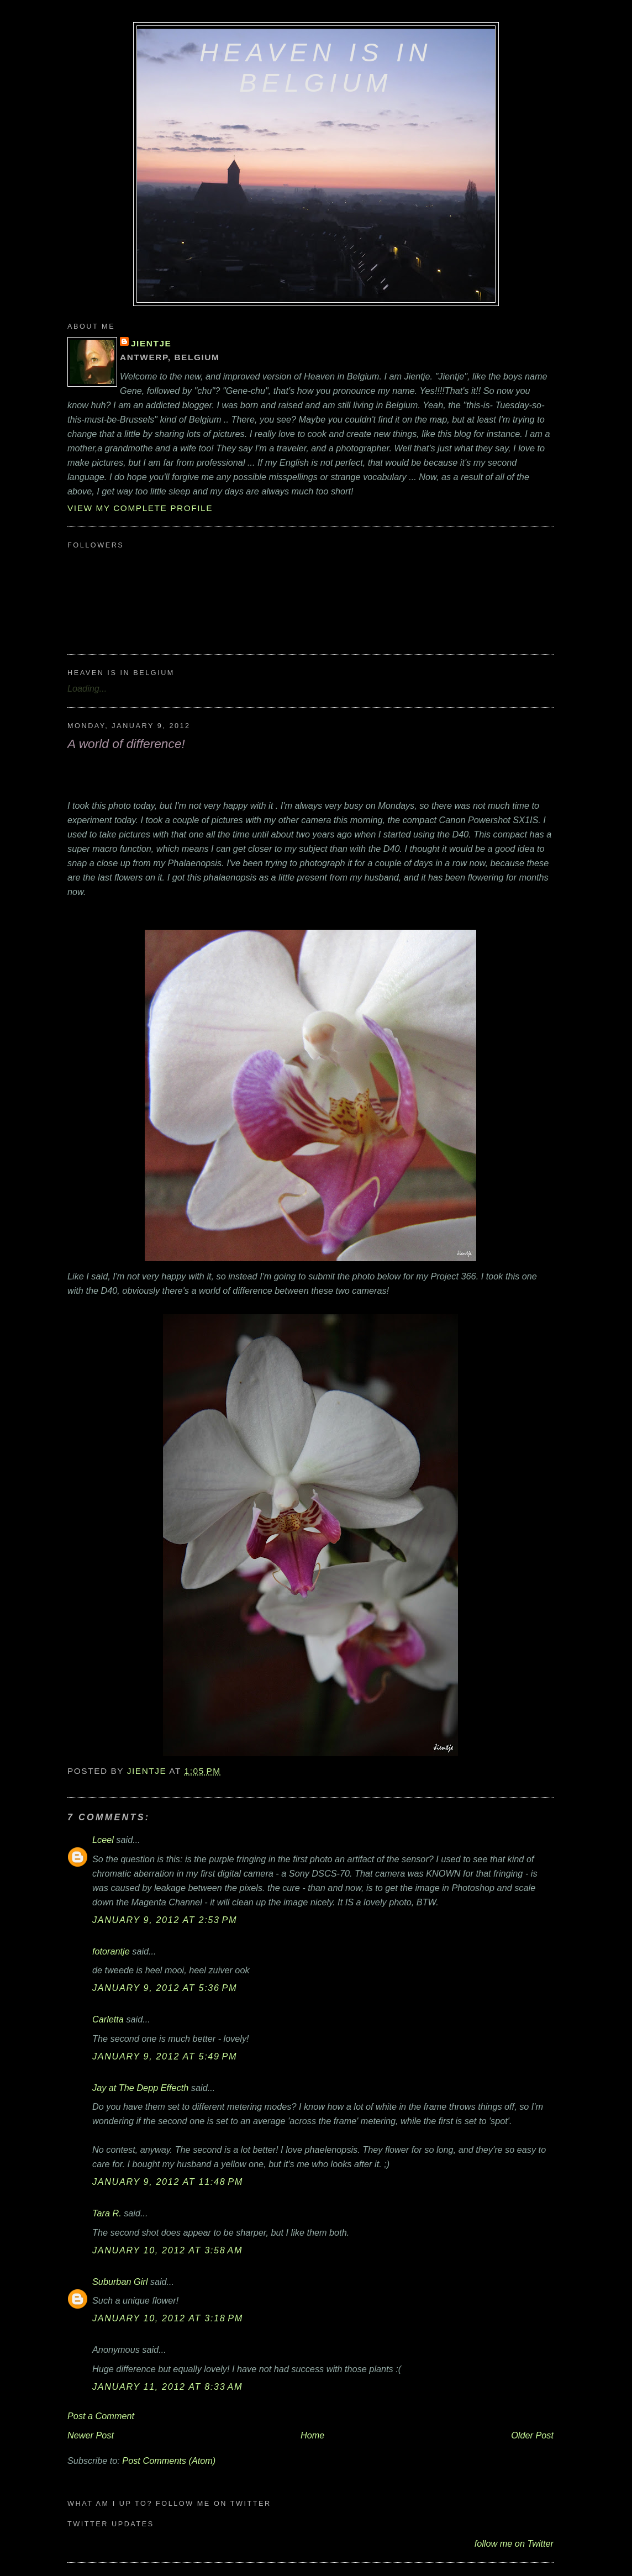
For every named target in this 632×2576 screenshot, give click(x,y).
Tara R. (107, 2213)
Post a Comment (100, 2416)
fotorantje (111, 1951)
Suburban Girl (120, 2282)
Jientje (151, 343)
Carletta (108, 2019)
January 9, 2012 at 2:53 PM (164, 1920)
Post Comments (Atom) (168, 2461)
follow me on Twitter (514, 2543)
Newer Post (90, 2435)
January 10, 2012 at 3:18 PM (167, 2318)
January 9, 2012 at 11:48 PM (167, 2182)
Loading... (87, 688)
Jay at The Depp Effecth (140, 2088)
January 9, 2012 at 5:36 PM (164, 1988)
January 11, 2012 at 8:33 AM (167, 2386)
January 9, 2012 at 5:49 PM (164, 2056)
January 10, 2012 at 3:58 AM (167, 2250)
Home (312, 2435)
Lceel (103, 1840)
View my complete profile (140, 508)
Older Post (532, 2435)
